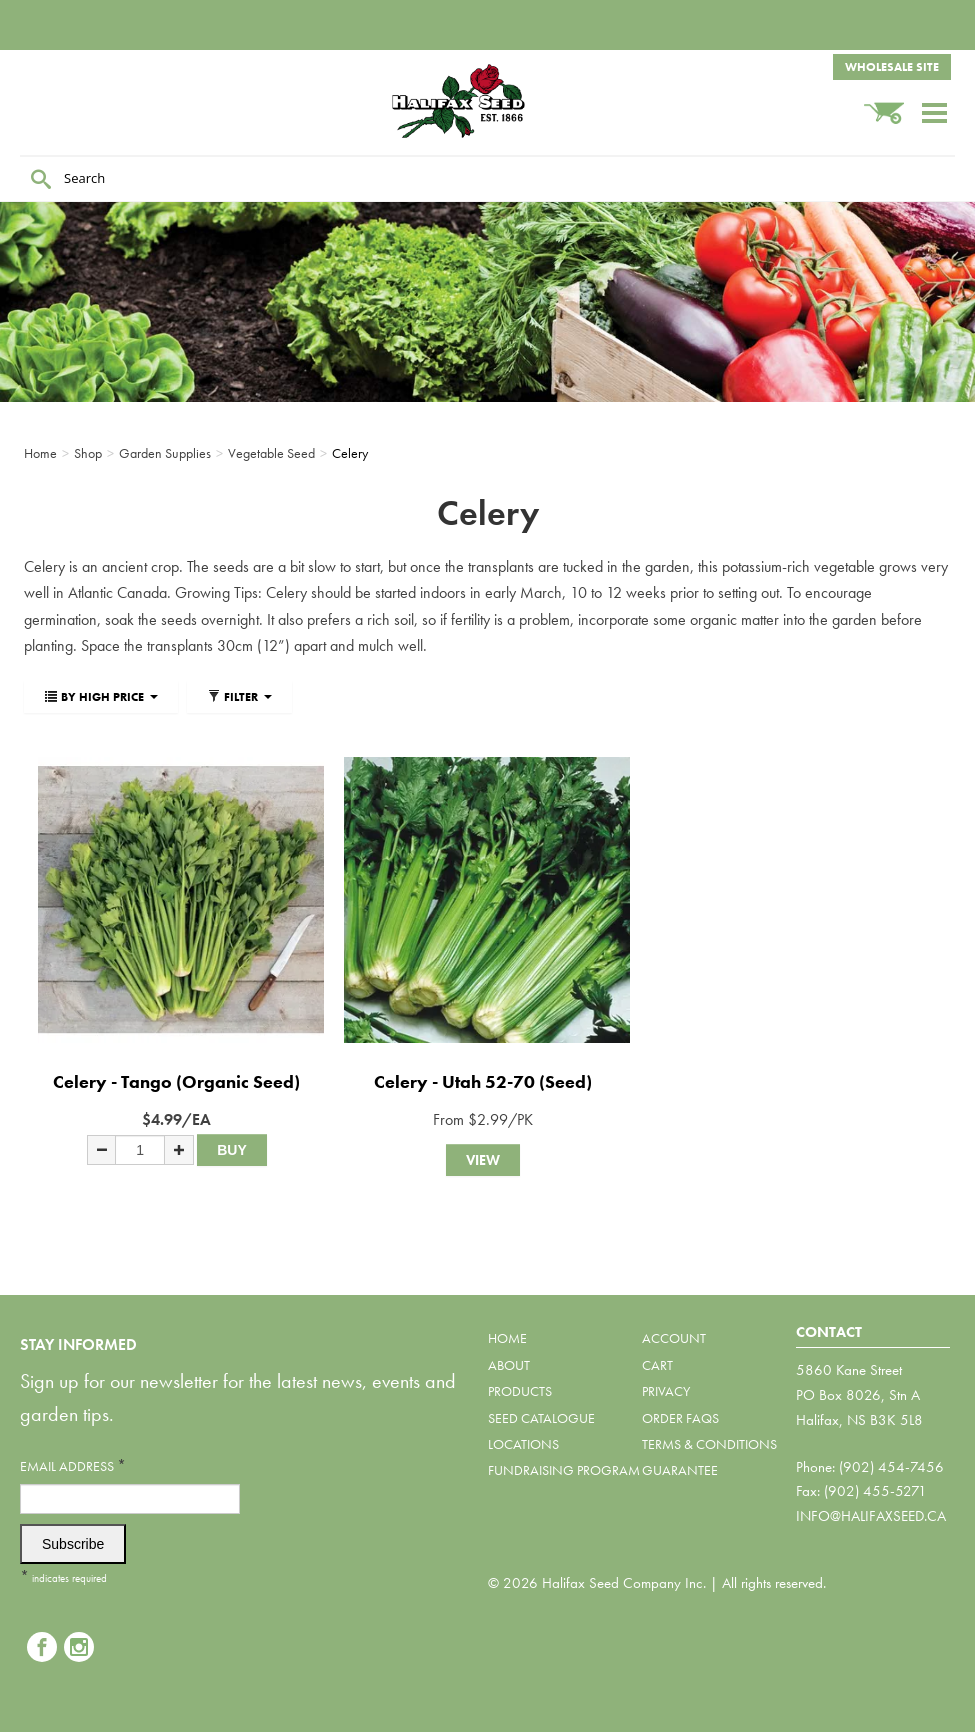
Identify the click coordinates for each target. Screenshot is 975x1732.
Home (507, 1338)
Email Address (73, 1465)
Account (674, 1338)
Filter (239, 697)
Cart (657, 1365)
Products (520, 1391)
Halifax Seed (488, 101)
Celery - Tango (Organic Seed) (176, 1081)
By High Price (101, 697)
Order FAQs (680, 1418)
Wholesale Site (892, 67)
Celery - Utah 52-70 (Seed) (483, 1081)
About (509, 1365)
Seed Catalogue (541, 1418)
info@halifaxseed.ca (871, 1516)
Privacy (666, 1391)
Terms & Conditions (709, 1444)
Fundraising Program (564, 1470)
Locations (523, 1444)
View (483, 1160)
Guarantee (680, 1470)
